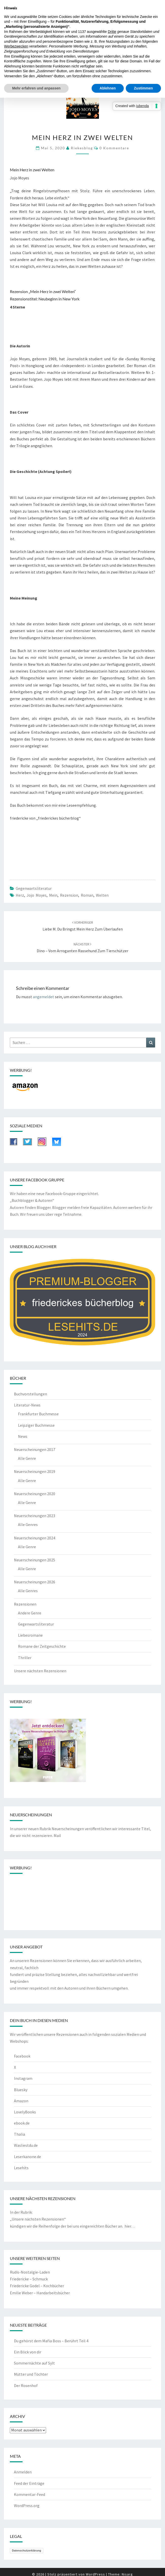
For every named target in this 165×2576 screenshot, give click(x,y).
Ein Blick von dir (27, 2351)
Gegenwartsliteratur (34, 888)
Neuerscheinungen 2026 (34, 1581)
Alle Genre (27, 1458)
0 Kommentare (114, 148)
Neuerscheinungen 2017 (34, 1449)
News (22, 1436)
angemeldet (43, 996)
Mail (57, 1835)
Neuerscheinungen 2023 (34, 1515)
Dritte (112, 32)
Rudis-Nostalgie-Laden (30, 2272)
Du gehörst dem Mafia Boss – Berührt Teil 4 (51, 2340)
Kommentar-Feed (29, 2494)
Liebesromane (30, 1635)
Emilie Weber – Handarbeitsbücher (40, 2292)
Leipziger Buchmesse (36, 1425)
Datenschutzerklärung (26, 2550)
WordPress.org (26, 2505)
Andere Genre (29, 1612)
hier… (130, 2226)
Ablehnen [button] (108, 88)
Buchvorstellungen (30, 1393)
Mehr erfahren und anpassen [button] (36, 88)
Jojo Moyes (37, 895)
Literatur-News (27, 1405)
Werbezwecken (16, 46)
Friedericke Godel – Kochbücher (37, 2285)
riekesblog (82, 148)
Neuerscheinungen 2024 (34, 1537)
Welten (102, 895)
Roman (87, 895)
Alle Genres (28, 1524)
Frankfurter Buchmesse (38, 1413)
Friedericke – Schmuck (29, 2278)
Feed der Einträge (29, 2483)
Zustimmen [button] (143, 88)
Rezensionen (25, 1604)
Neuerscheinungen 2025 (34, 1559)
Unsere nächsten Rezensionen (40, 1670)
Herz (20, 895)
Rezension (69, 895)
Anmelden (23, 2471)
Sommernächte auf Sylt (34, 2363)
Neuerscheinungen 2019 (34, 1471)
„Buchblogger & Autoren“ (32, 1200)
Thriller (24, 1657)
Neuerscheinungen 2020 (34, 1493)
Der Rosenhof (26, 2385)
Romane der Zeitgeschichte (42, 1646)
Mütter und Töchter (31, 2374)
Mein (53, 895)
